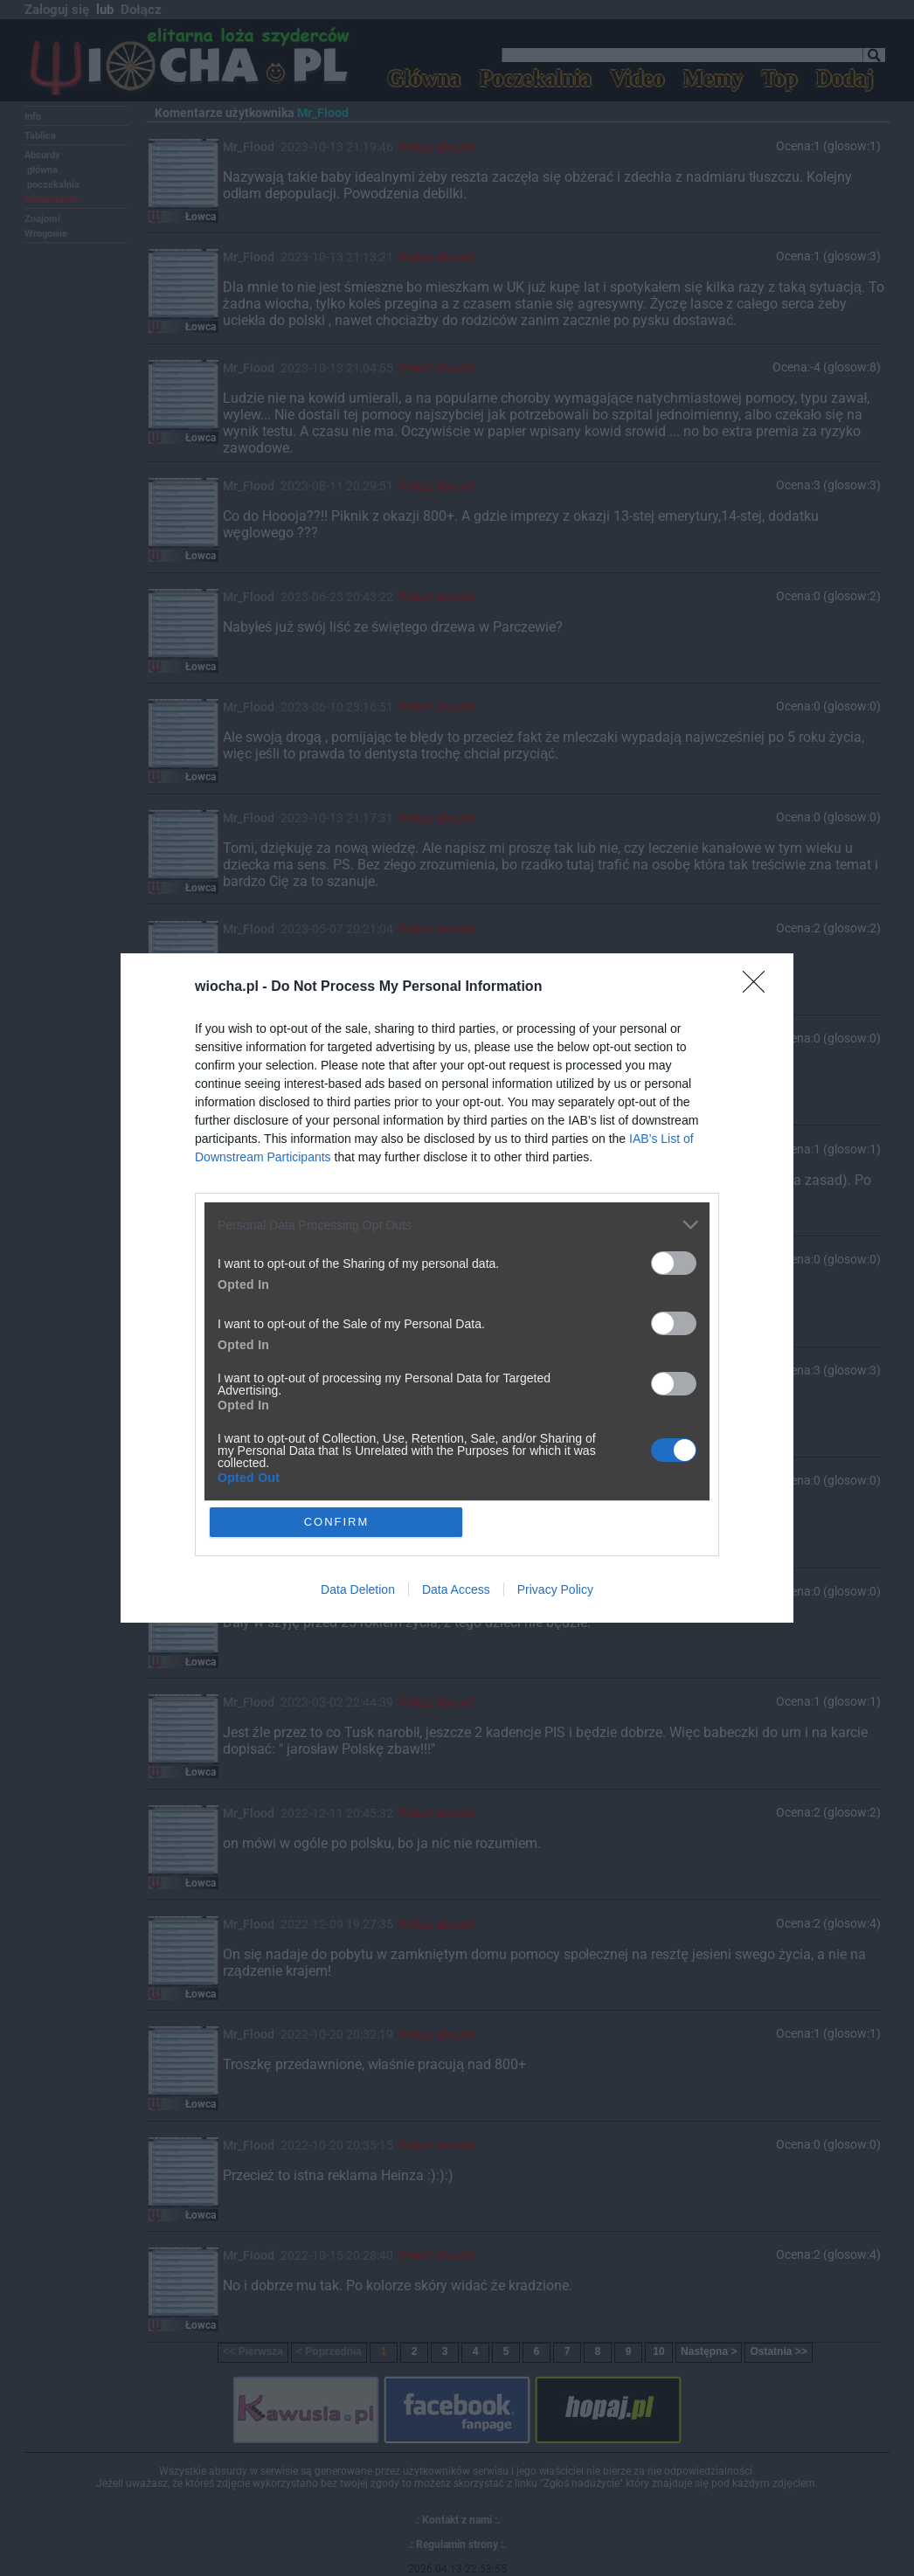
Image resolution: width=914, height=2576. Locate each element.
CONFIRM (337, 1521)
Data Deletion (358, 1589)
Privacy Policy (555, 1589)
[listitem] (457, 1224)
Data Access (456, 1589)
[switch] (673, 1263)
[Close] (759, 987)
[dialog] (457, 1288)
